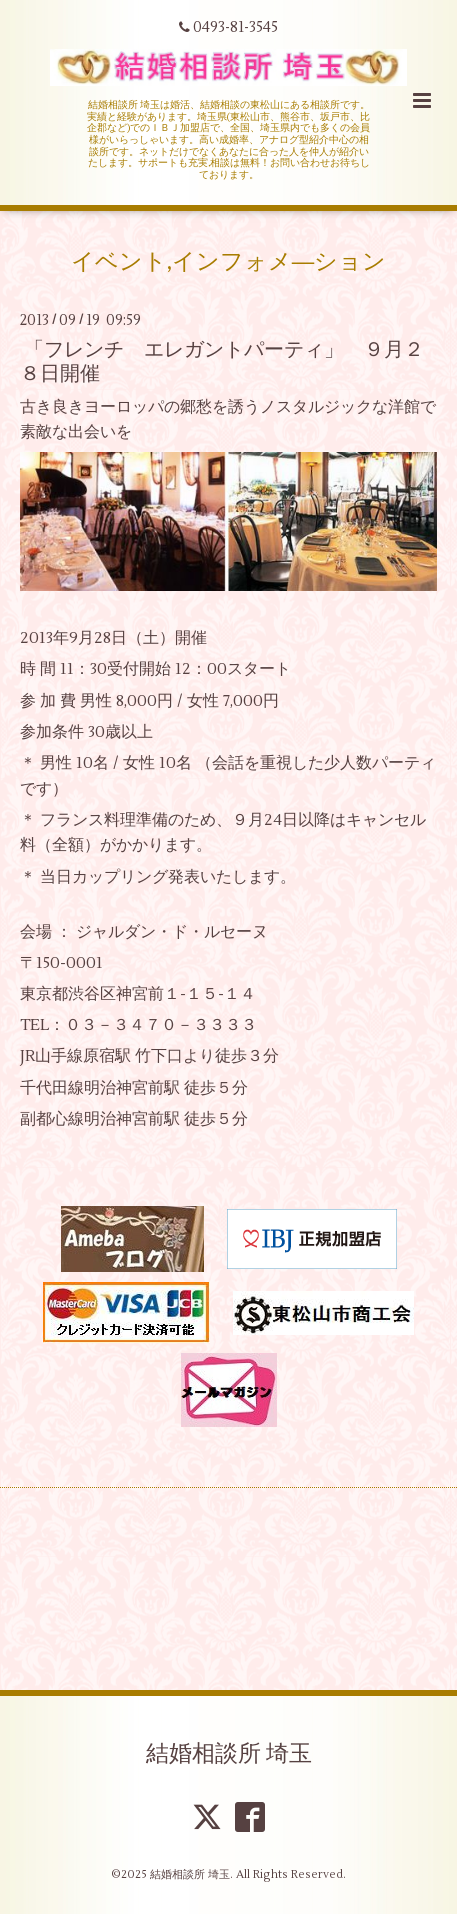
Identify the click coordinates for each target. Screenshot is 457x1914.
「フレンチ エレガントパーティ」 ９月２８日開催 (222, 361)
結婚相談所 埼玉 (229, 1754)
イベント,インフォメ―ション (229, 262)
